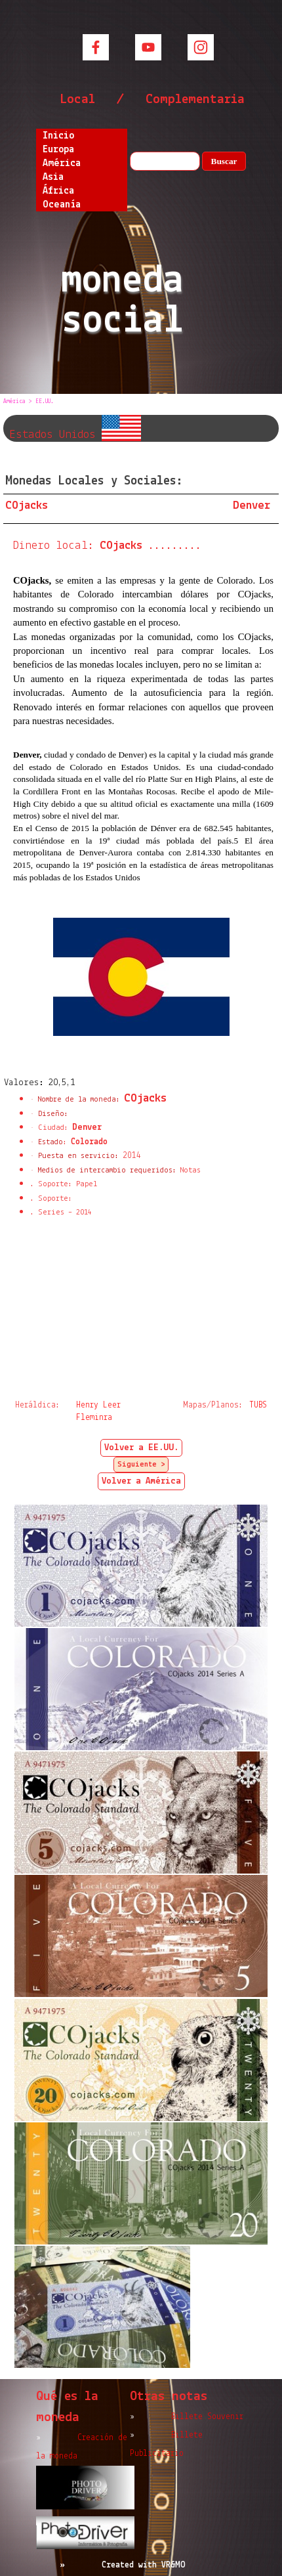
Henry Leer (98, 1405)
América (62, 163)
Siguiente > (141, 1465)
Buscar (224, 161)
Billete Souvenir (207, 2417)
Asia (53, 177)
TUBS (258, 1405)
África (58, 191)
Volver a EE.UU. (141, 1448)
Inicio (58, 136)
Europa (58, 149)
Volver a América (141, 1481)
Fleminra (94, 1417)
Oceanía (62, 205)
